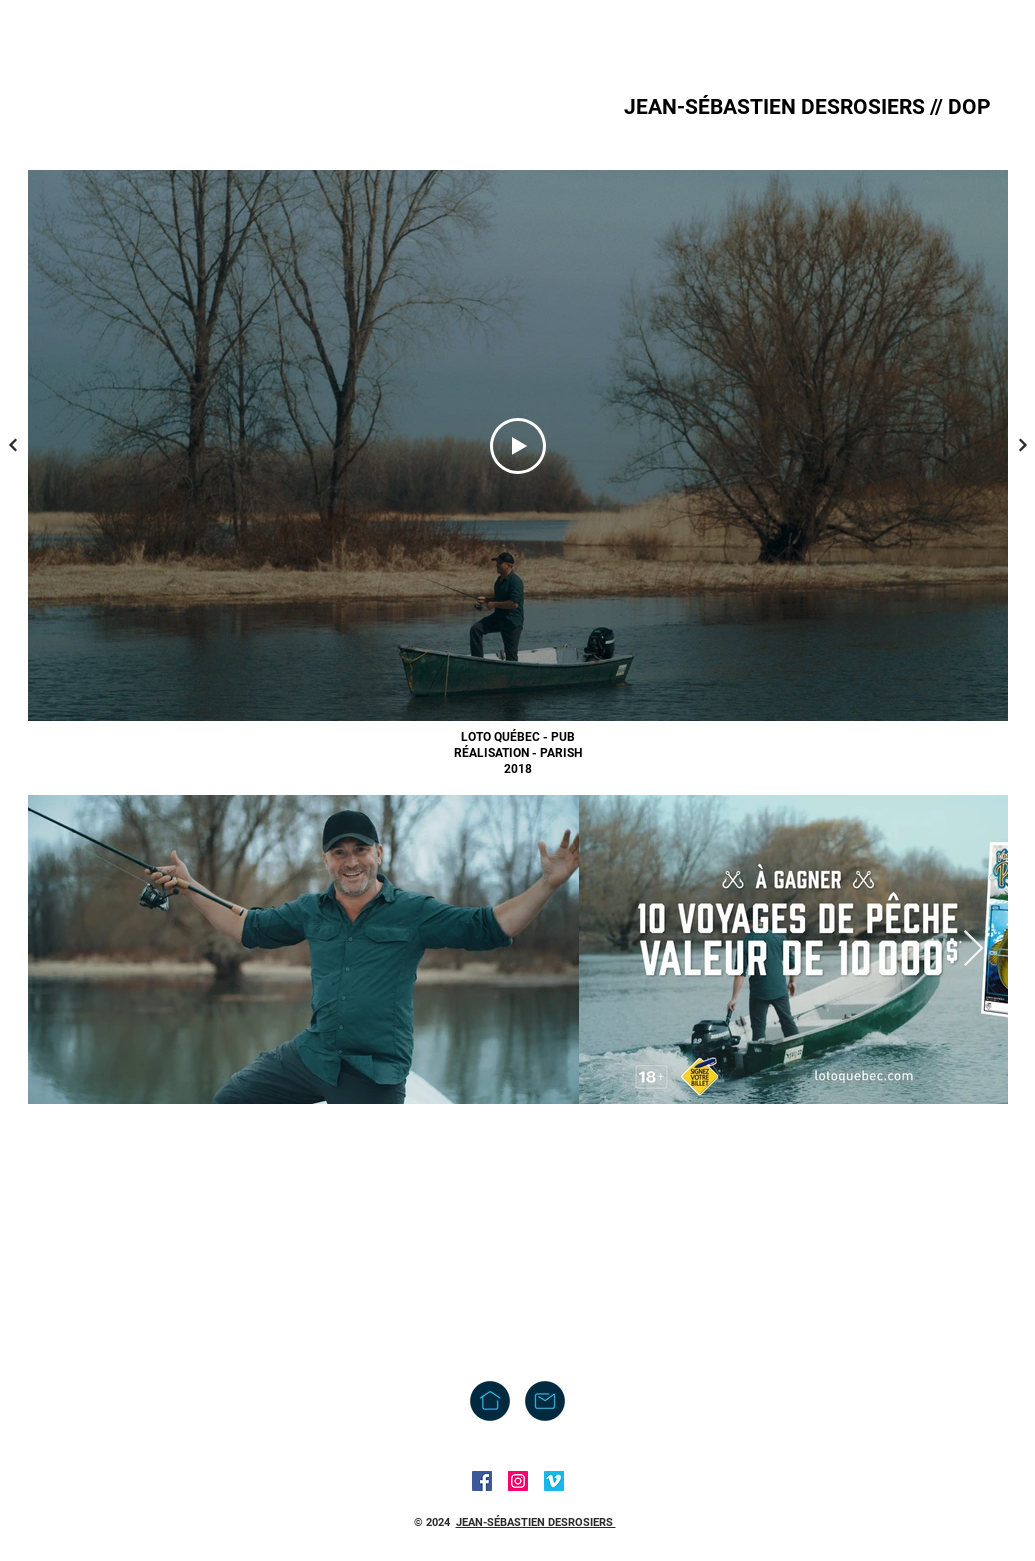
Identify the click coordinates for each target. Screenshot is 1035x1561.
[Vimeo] (554, 1481)
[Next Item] (973, 949)
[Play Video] (518, 446)
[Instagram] (518, 1481)
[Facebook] (482, 1481)
